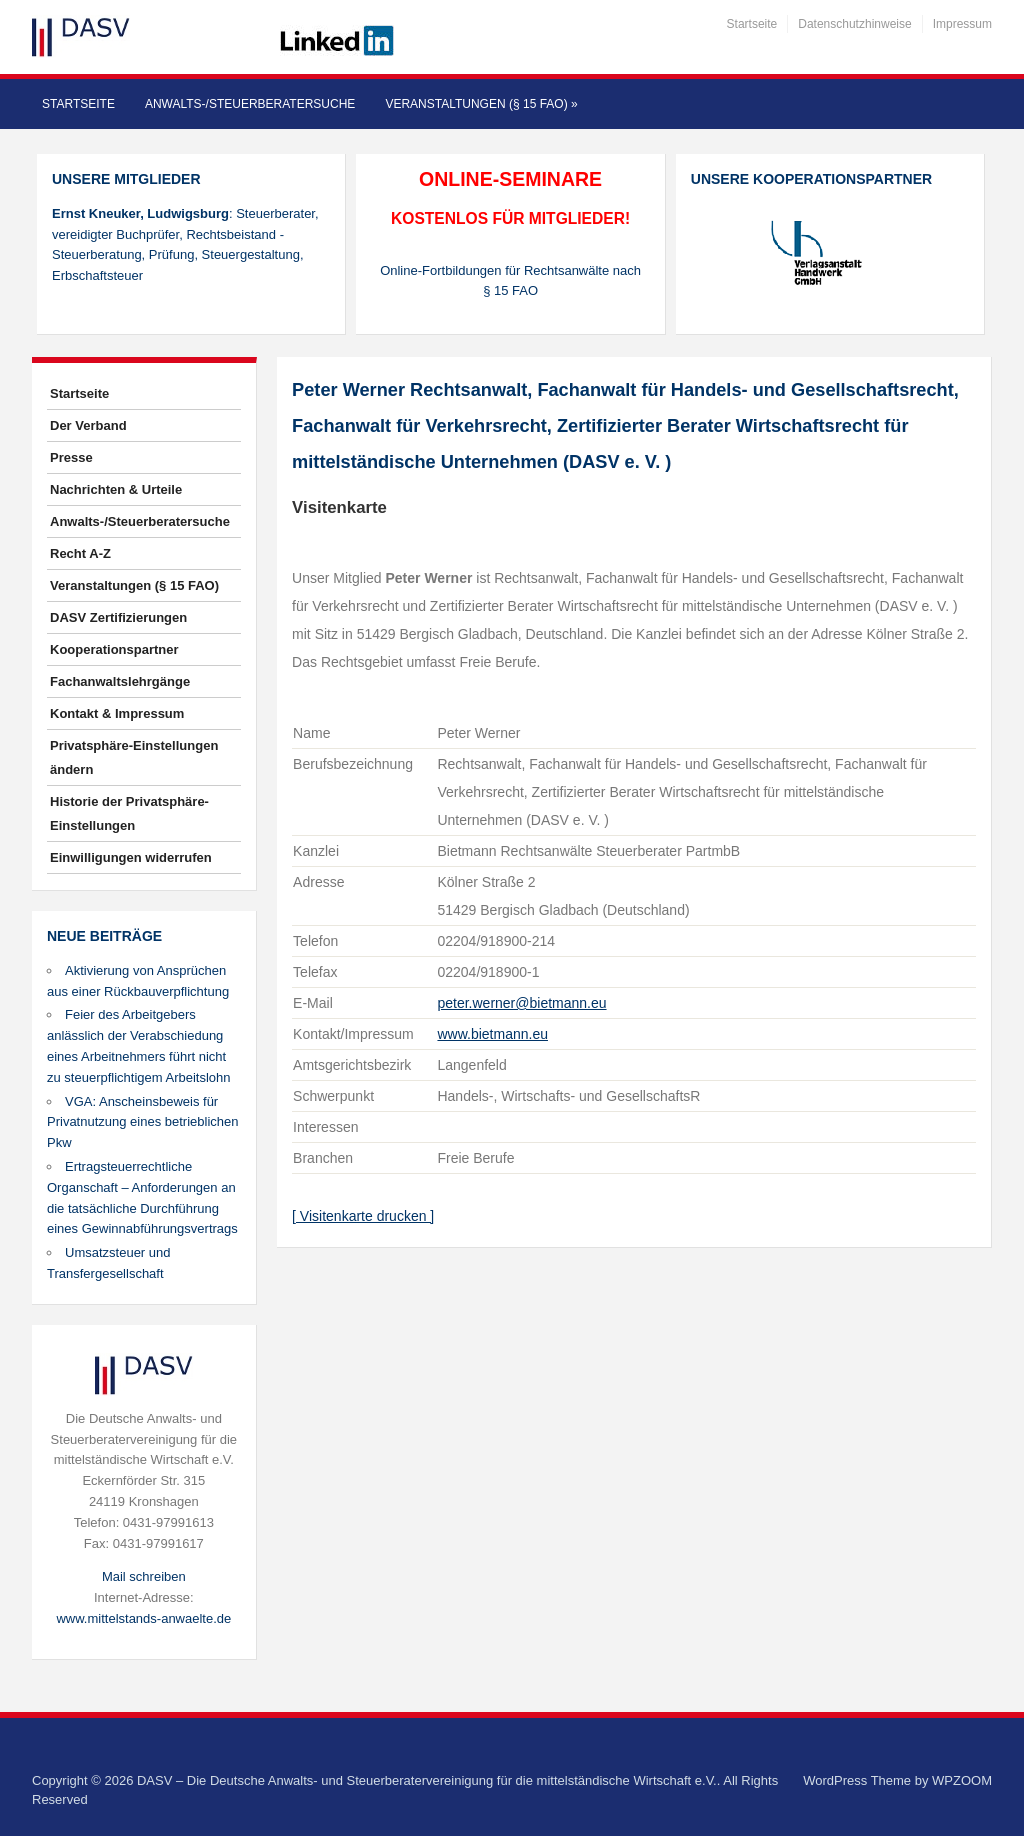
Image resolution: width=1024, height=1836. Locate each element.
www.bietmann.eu (492, 1034)
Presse (71, 457)
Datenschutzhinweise (854, 24)
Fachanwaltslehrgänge (120, 681)
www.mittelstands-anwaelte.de (143, 1618)
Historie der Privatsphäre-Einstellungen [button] (129, 813)
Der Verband (88, 425)
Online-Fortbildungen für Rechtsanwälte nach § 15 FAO (510, 281)
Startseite (752, 24)
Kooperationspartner (114, 649)
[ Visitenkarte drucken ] (363, 1216)
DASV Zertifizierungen (118, 617)
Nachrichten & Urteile (116, 489)
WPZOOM (962, 1780)
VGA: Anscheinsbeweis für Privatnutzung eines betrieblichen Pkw (143, 1122)
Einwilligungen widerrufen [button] (131, 857)
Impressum (962, 24)
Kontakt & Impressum (117, 713)
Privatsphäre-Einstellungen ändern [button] (134, 757)
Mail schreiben (144, 1576)
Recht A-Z (80, 553)
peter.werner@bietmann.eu (521, 1003)
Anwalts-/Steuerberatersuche (250, 104)
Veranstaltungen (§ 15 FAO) (481, 104)
